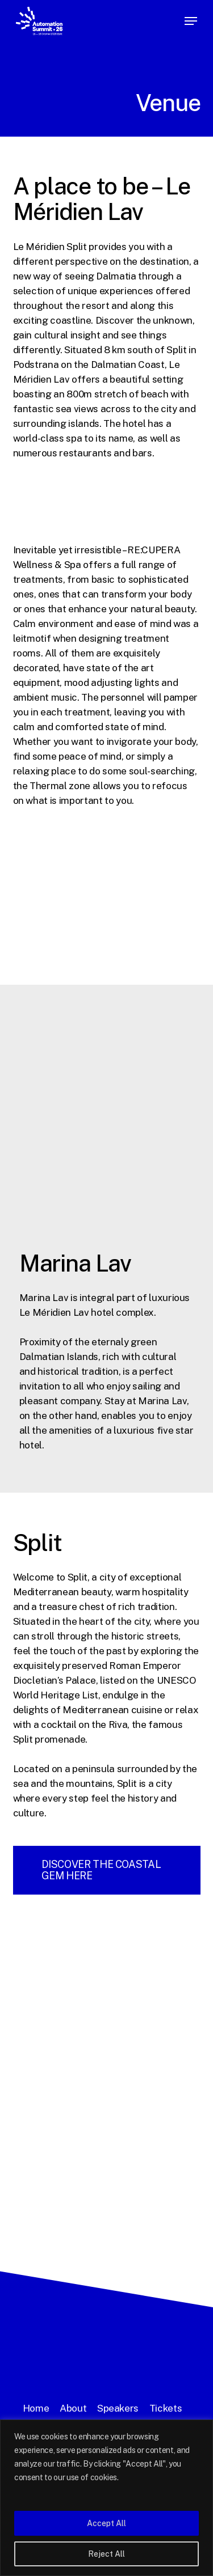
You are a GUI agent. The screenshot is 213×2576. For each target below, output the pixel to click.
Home (36, 2408)
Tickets (165, 2408)
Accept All (106, 2523)
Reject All (106, 2553)
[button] (191, 21)
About (73, 2408)
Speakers (118, 2408)
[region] (106, 2498)
